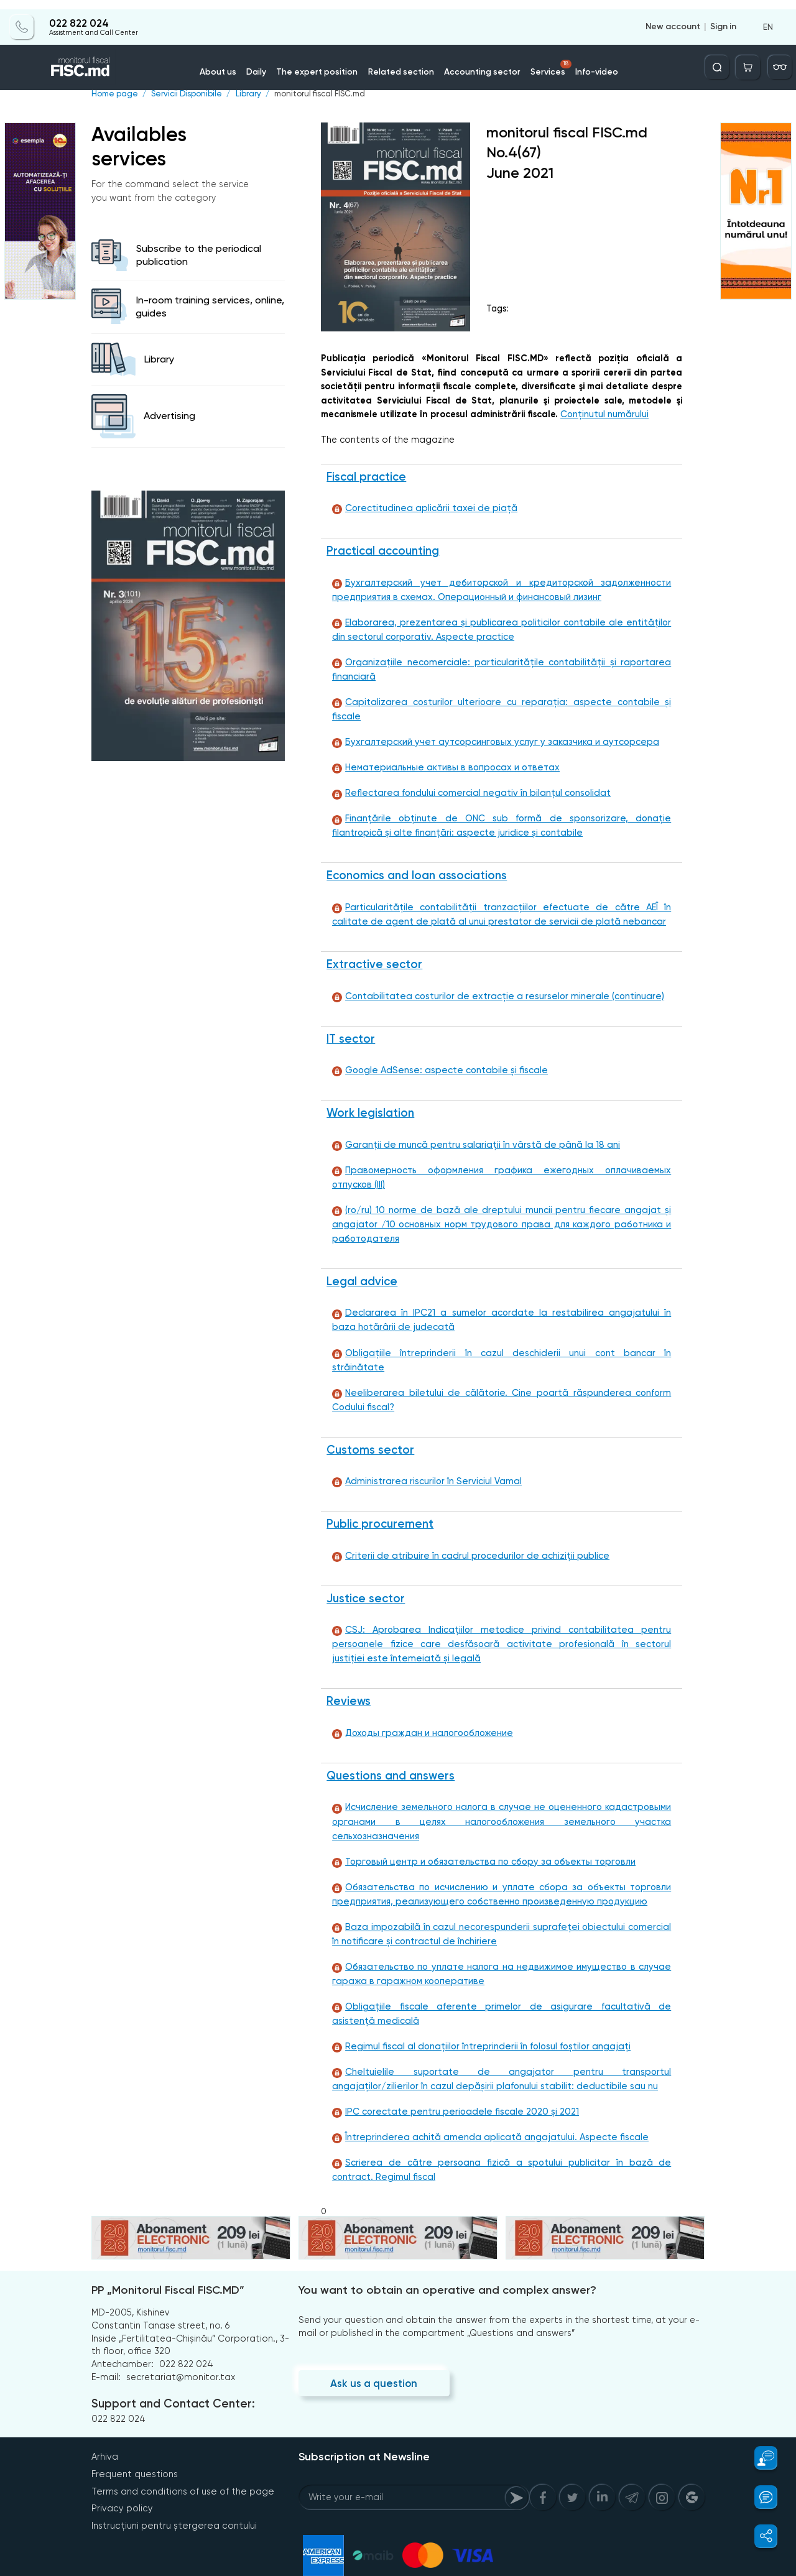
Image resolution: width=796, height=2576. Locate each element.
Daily (265, 62)
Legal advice (361, 1273)
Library (244, 94)
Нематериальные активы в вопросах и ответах (441, 755)
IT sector (350, 1028)
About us (228, 62)
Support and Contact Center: (171, 2375)
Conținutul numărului (604, 414)
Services (544, 58)
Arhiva (104, 2427)
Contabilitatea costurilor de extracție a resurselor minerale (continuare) (492, 985)
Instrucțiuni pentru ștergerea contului (172, 2495)
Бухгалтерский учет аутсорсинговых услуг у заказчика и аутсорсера (488, 729)
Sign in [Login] (723, 17)
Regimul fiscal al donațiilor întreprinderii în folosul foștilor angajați (477, 2015)
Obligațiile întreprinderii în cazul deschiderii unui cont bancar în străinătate (497, 1345)
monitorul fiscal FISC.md (314, 94)
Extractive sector (372, 954)
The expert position (323, 62)
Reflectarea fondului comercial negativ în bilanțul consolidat (466, 781)
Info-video (587, 62)
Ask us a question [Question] (372, 2354)
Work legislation (369, 1103)
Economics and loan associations (416, 864)
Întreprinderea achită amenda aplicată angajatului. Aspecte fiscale (482, 2107)
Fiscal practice (365, 476)
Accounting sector (477, 62)
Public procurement (378, 1503)
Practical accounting (382, 551)
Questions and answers (389, 1756)
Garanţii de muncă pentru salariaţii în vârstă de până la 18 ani (470, 1134)
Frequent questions (133, 2444)
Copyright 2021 (108, 2571)
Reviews (347, 1681)
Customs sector (369, 1428)
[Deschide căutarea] (722, 58)
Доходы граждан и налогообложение (419, 1713)
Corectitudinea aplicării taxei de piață (420, 507)
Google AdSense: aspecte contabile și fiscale (435, 1060)
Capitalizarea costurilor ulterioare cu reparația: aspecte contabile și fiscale (499, 703)
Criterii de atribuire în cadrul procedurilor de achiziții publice (465, 1535)
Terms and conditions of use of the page (181, 2461)
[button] (759, 2457)
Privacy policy (120, 2478)
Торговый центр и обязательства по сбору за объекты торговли (479, 1828)
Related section (402, 62)
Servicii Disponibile (183, 94)
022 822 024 (78, 13)
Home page (113, 94)
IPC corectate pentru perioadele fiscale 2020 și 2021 (450, 2082)
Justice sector (364, 1577)
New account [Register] (673, 17)
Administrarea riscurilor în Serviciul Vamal (424, 1460)
